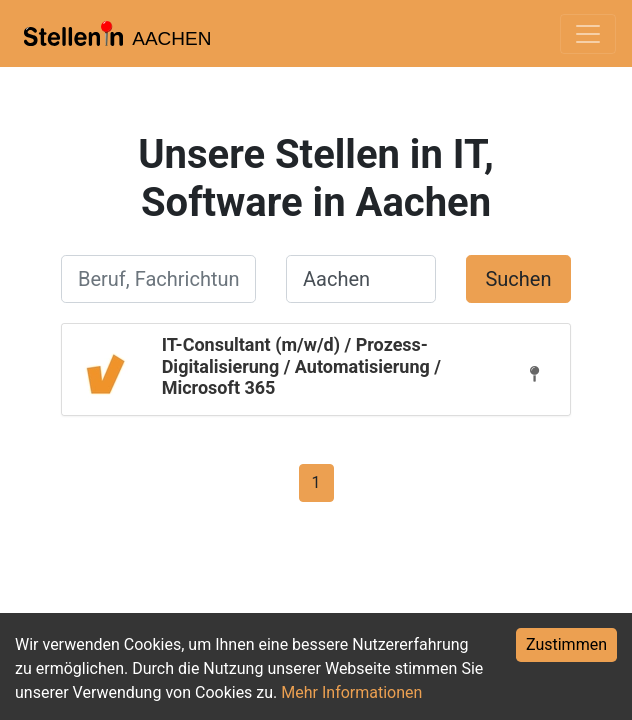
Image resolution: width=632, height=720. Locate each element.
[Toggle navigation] (588, 34)
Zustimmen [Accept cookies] (566, 644)
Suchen (518, 279)
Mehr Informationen (351, 692)
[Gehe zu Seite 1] (316, 481)
